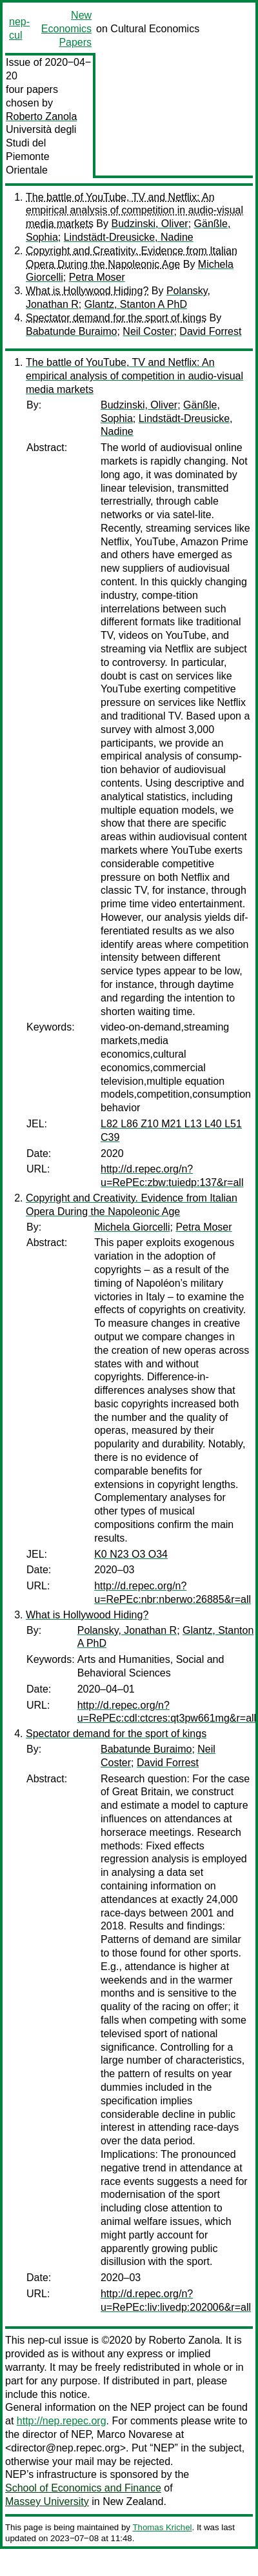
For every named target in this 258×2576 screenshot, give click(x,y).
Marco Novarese (134, 2434)
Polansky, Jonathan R (127, 1630)
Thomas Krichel (162, 2527)
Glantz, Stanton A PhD (135, 304)
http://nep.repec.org (61, 2420)
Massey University (47, 2501)
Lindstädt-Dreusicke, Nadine (129, 237)
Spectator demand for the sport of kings (116, 317)
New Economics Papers (66, 29)
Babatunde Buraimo (71, 331)
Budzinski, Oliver (149, 223)
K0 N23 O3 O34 (131, 1554)
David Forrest (210, 331)
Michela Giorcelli (132, 1227)
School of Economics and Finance (83, 2487)
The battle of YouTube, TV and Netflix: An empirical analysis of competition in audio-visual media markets (134, 211)
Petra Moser (97, 277)
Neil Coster (148, 331)
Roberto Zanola (41, 116)
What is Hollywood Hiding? (87, 290)
